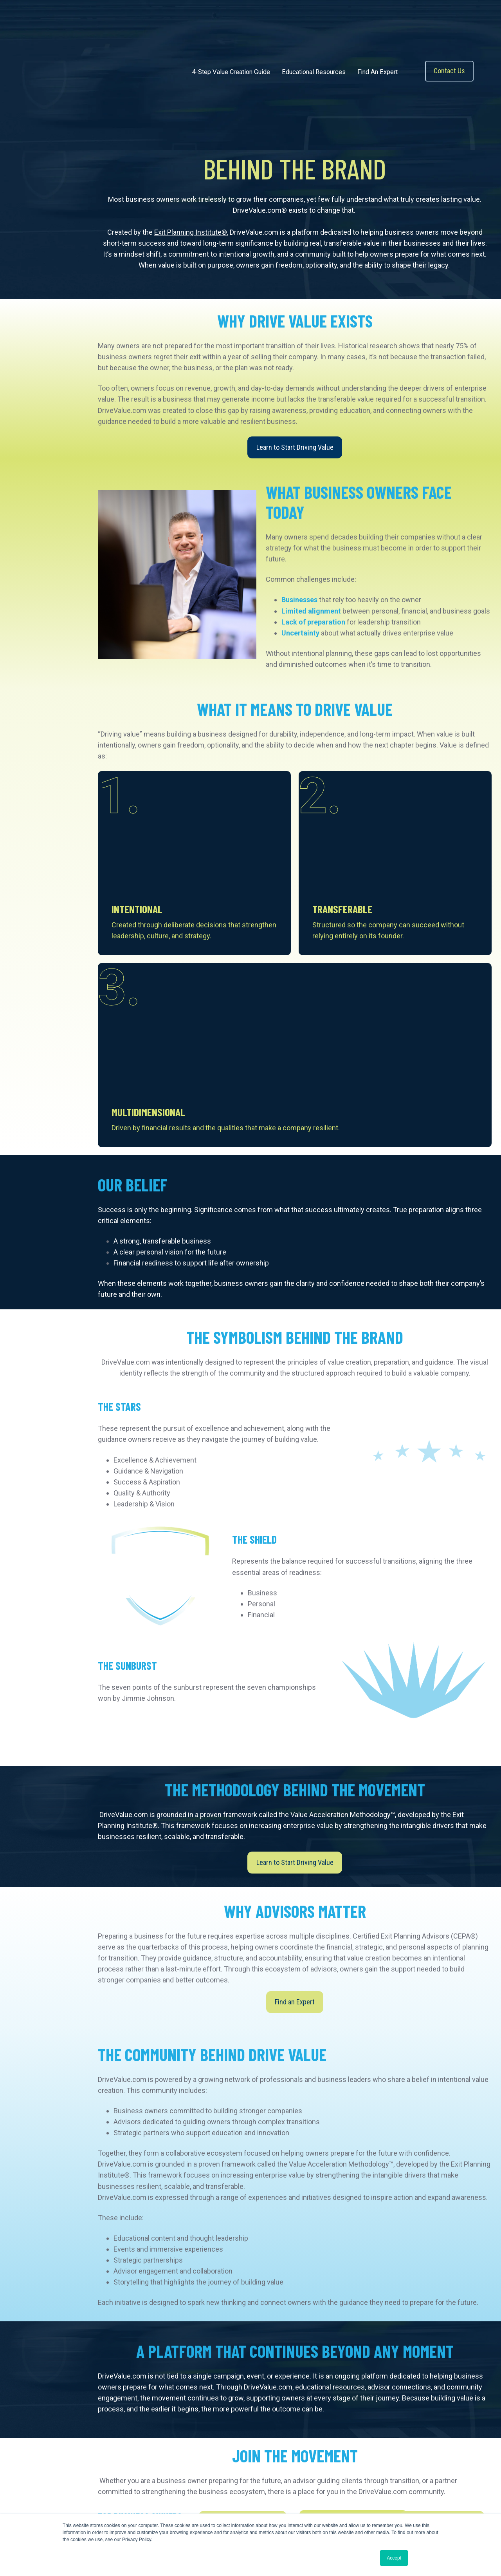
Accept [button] (394, 2558)
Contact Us (449, 50)
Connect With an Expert (442, 2288)
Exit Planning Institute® (190, 190)
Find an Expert (295, 1768)
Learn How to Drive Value (242, 2288)
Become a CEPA (330, 2324)
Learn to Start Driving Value (294, 406)
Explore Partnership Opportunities (255, 2360)
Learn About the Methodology (244, 2324)
